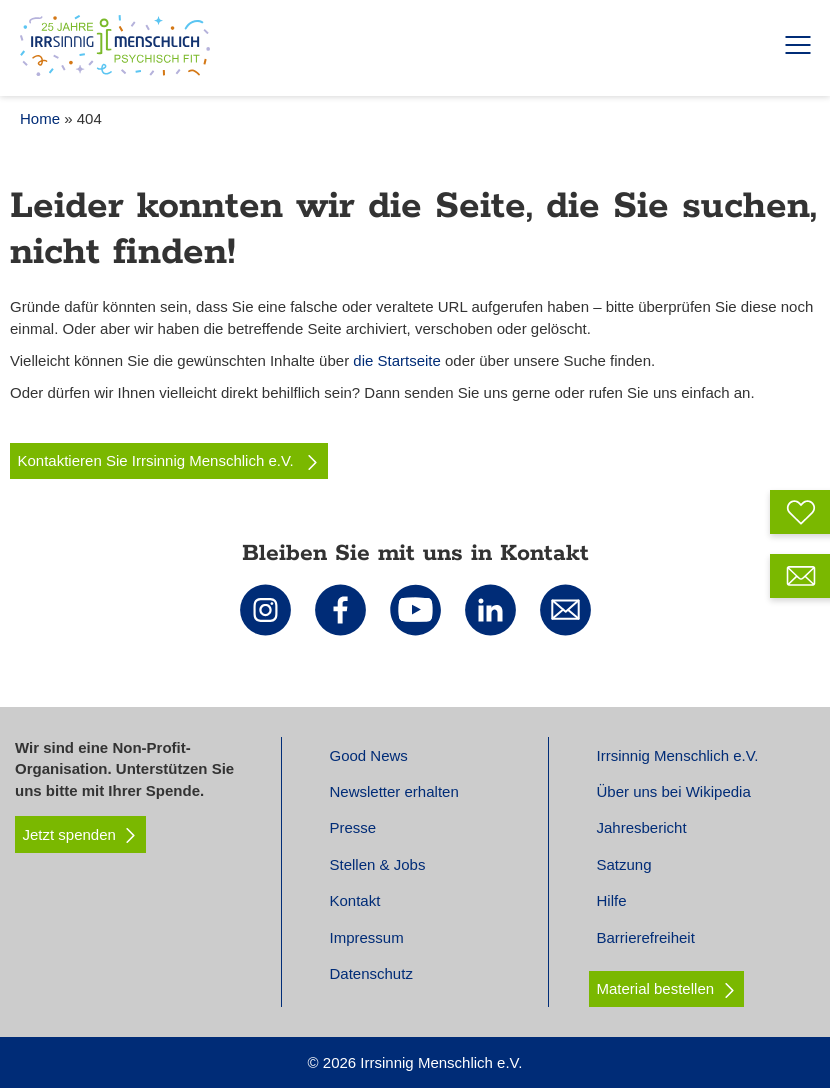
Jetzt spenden (81, 835)
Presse (353, 827)
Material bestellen (656, 988)
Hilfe (612, 900)
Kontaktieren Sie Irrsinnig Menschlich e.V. (169, 461)
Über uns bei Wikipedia (674, 791)
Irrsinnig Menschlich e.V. (678, 755)
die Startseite (397, 360)
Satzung (624, 864)
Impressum (367, 937)
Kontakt (355, 900)
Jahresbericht (642, 827)
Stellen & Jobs (378, 864)
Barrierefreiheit (646, 937)
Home (40, 118)
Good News (369, 755)
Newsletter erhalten (394, 791)
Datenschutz (371, 973)
